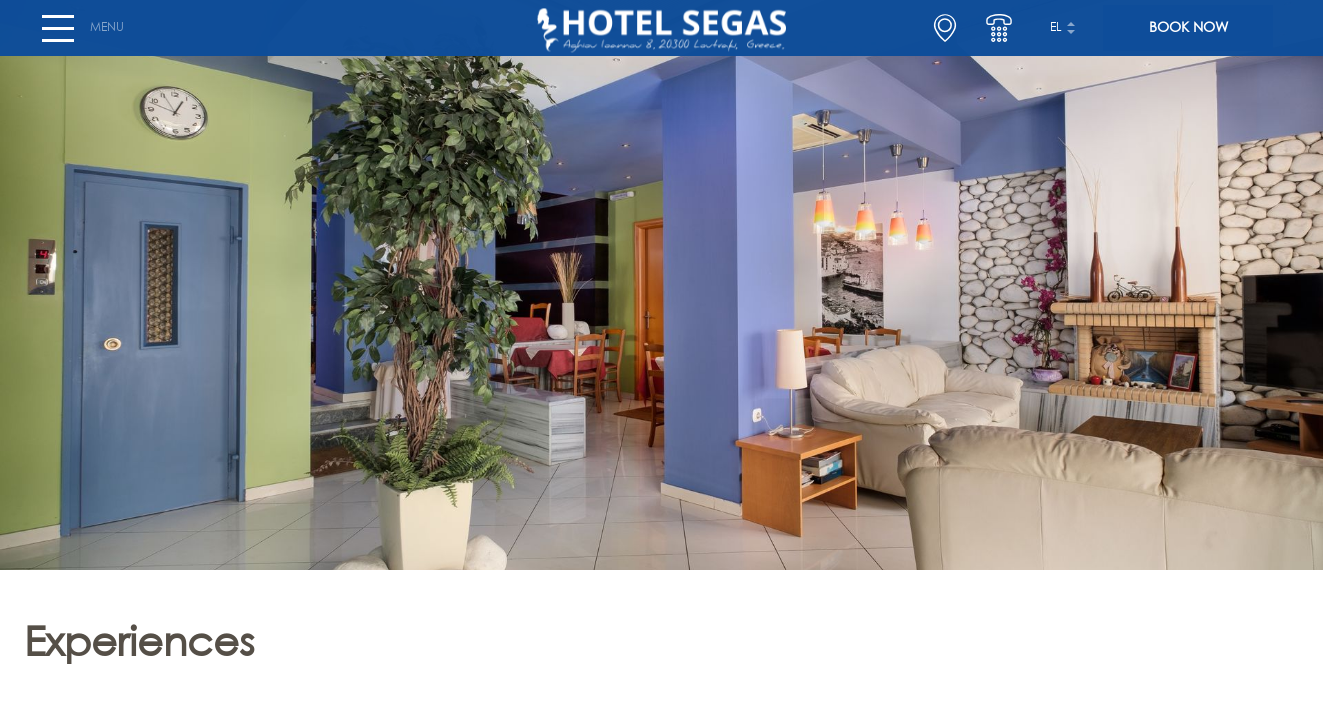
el (1056, 36)
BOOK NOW (1188, 36)
